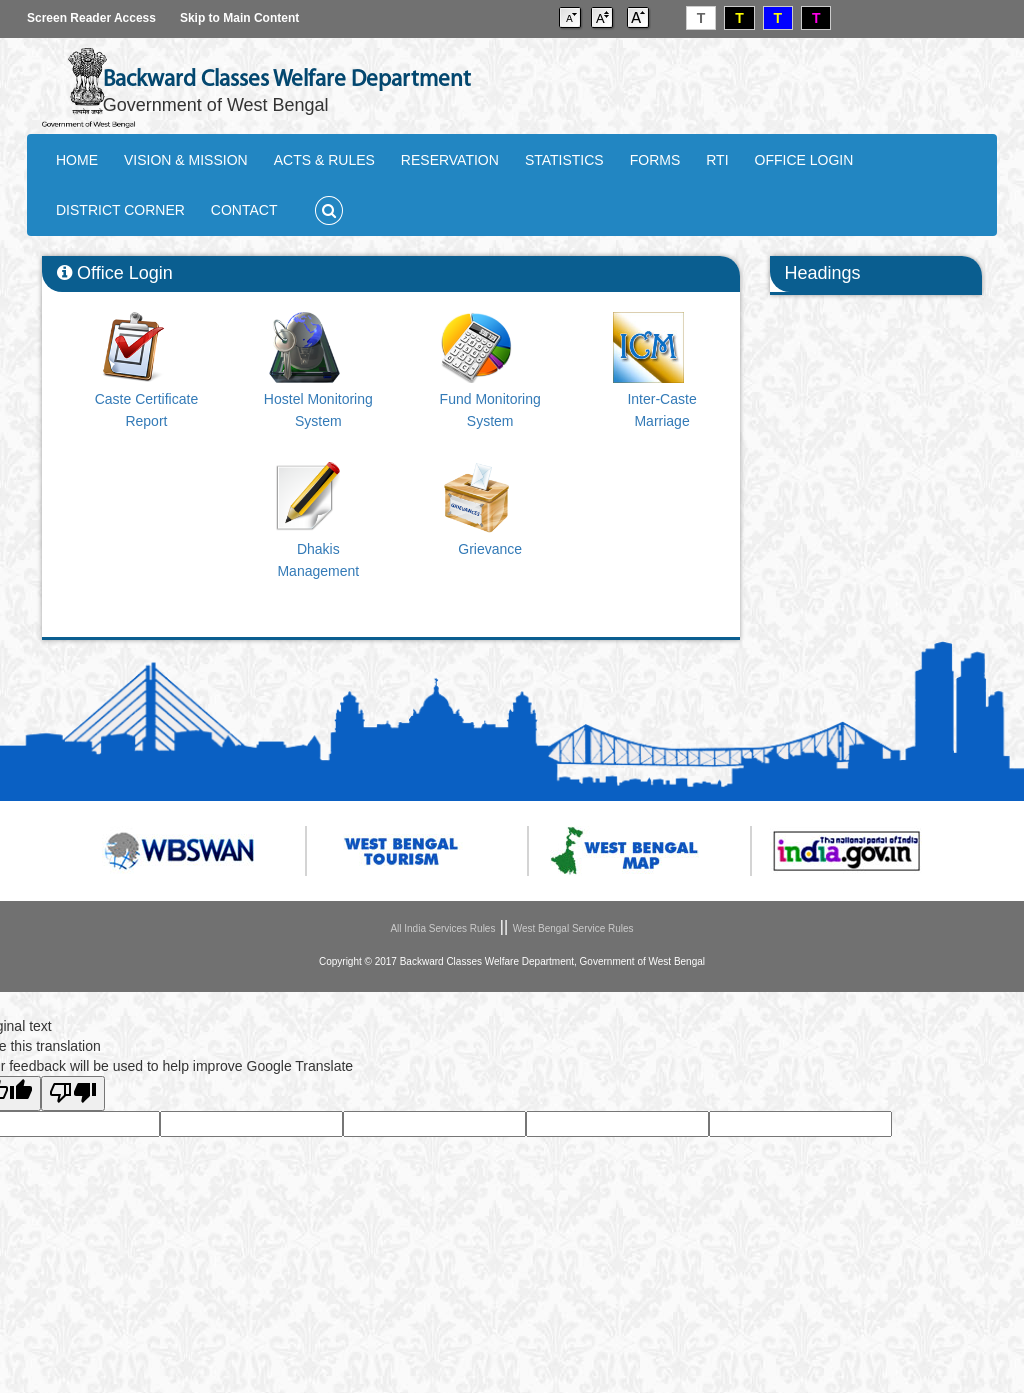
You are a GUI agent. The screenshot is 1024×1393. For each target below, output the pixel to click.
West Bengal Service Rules (573, 928)
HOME (77, 160)
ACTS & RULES (324, 160)
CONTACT (244, 210)
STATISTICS (564, 160)
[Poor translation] (73, 1093)
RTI (717, 160)
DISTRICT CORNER (120, 210)
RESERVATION (450, 160)
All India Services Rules (442, 928)
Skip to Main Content (239, 18)
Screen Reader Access (91, 18)
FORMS (655, 160)
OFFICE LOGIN (804, 160)
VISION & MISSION (186, 160)
